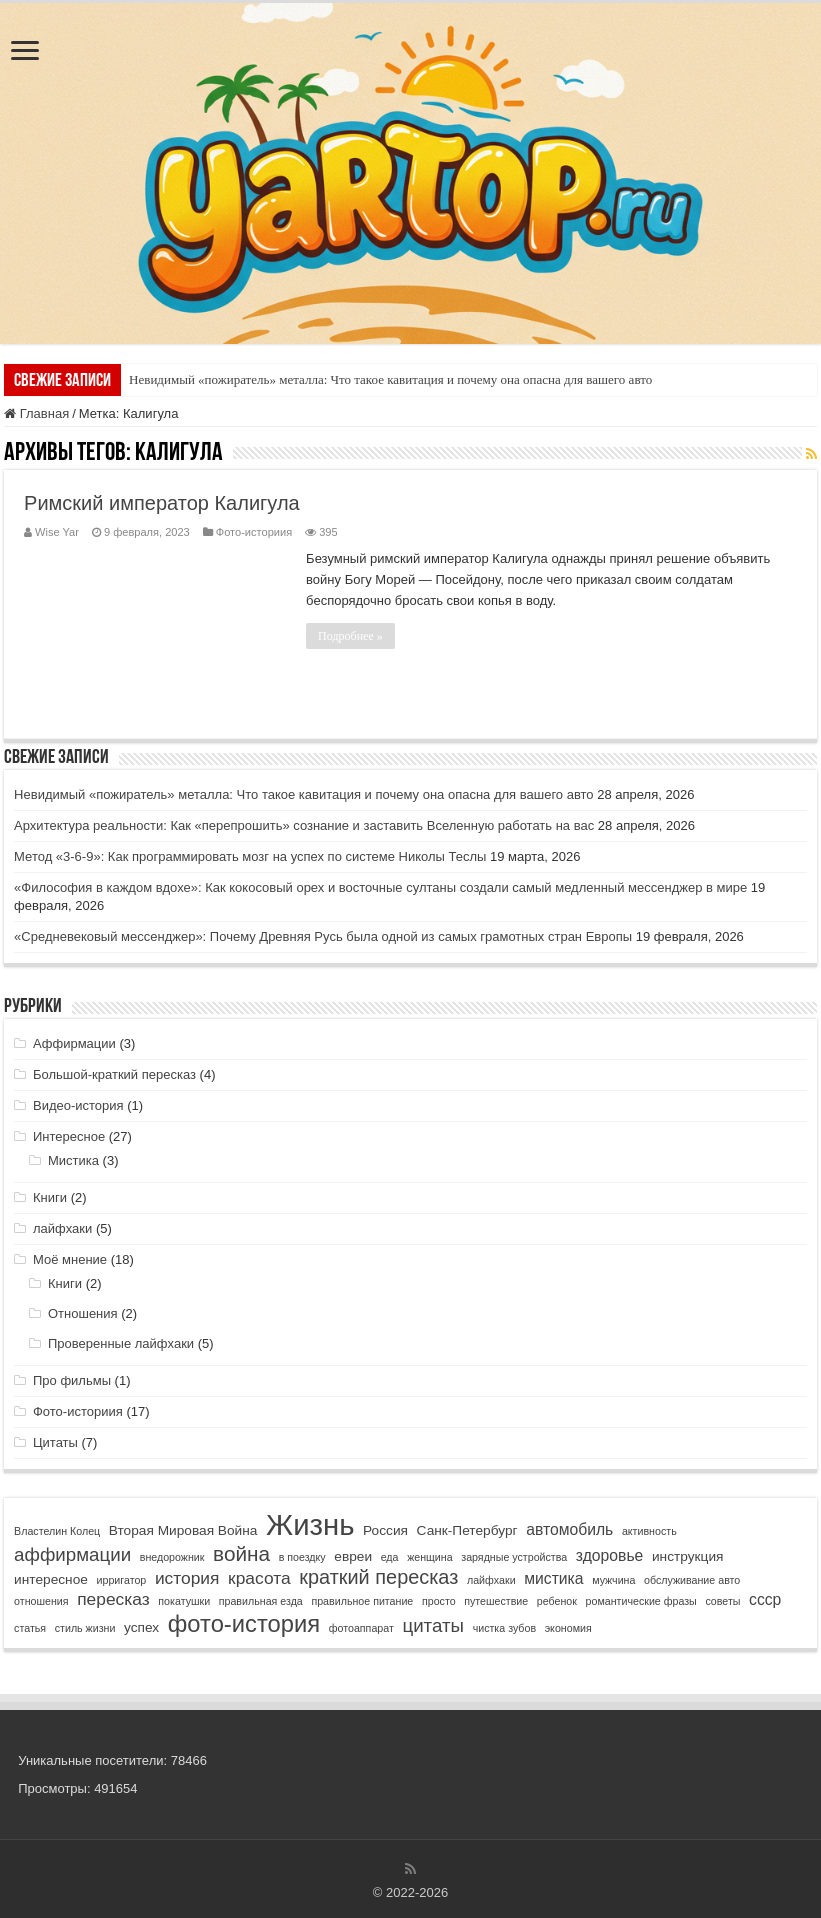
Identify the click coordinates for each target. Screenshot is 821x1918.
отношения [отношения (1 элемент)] (41, 1601)
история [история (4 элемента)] (187, 1578)
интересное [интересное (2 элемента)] (51, 1579)
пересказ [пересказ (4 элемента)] (113, 1599)
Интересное (69, 1136)
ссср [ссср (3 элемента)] (765, 1599)
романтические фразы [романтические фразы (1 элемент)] (641, 1601)
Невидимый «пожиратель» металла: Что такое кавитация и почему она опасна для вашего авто (390, 379)
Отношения (83, 1313)
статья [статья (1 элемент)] (30, 1628)
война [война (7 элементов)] (241, 1553)
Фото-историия (254, 532)
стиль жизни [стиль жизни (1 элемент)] (85, 1628)
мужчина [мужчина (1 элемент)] (613, 1580)
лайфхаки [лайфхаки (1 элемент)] (491, 1580)
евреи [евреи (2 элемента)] (353, 1556)
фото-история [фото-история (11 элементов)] (244, 1623)
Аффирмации (74, 1043)
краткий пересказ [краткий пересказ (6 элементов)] (378, 1577)
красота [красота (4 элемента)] (259, 1578)
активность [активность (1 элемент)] (649, 1531)
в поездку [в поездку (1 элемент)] (302, 1557)
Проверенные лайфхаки (121, 1343)
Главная (36, 413)
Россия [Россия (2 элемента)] (385, 1530)
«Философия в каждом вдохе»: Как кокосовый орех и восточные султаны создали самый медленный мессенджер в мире (380, 887)
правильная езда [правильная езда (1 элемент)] (261, 1601)
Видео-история (78, 1105)
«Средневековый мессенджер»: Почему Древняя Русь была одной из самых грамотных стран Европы (323, 936)
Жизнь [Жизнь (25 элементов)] (310, 1524)
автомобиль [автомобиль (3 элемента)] (569, 1529)
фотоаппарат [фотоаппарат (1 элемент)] (361, 1628)
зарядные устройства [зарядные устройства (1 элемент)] (514, 1557)
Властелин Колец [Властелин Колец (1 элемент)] (57, 1531)
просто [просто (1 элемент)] (439, 1601)
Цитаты (55, 1442)
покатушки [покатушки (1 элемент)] (184, 1601)
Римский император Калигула (162, 503)
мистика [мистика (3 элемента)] (553, 1578)
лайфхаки (62, 1228)
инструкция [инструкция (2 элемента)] (688, 1556)
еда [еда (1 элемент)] (390, 1557)
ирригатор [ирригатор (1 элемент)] (122, 1580)
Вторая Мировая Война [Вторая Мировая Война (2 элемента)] (183, 1530)
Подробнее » (350, 636)
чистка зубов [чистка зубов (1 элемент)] (504, 1628)
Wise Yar (57, 532)
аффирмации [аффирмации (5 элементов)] (72, 1554)
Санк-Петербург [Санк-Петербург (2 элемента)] (467, 1530)
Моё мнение (70, 1259)
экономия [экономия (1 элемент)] (568, 1628)
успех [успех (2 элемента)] (141, 1627)
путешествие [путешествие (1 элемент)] (496, 1601)
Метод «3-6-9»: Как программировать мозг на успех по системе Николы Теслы (250, 856)
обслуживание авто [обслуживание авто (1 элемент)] (692, 1580)
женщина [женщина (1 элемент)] (429, 1557)
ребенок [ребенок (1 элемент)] (557, 1601)
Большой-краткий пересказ (114, 1074)
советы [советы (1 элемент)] (722, 1601)
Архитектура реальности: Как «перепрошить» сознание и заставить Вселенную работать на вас (304, 825)
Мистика (73, 1160)
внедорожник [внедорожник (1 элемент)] (172, 1557)
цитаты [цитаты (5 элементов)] (433, 1625)
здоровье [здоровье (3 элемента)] (609, 1555)
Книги (50, 1197)
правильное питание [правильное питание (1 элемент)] (362, 1601)
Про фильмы (72, 1380)
